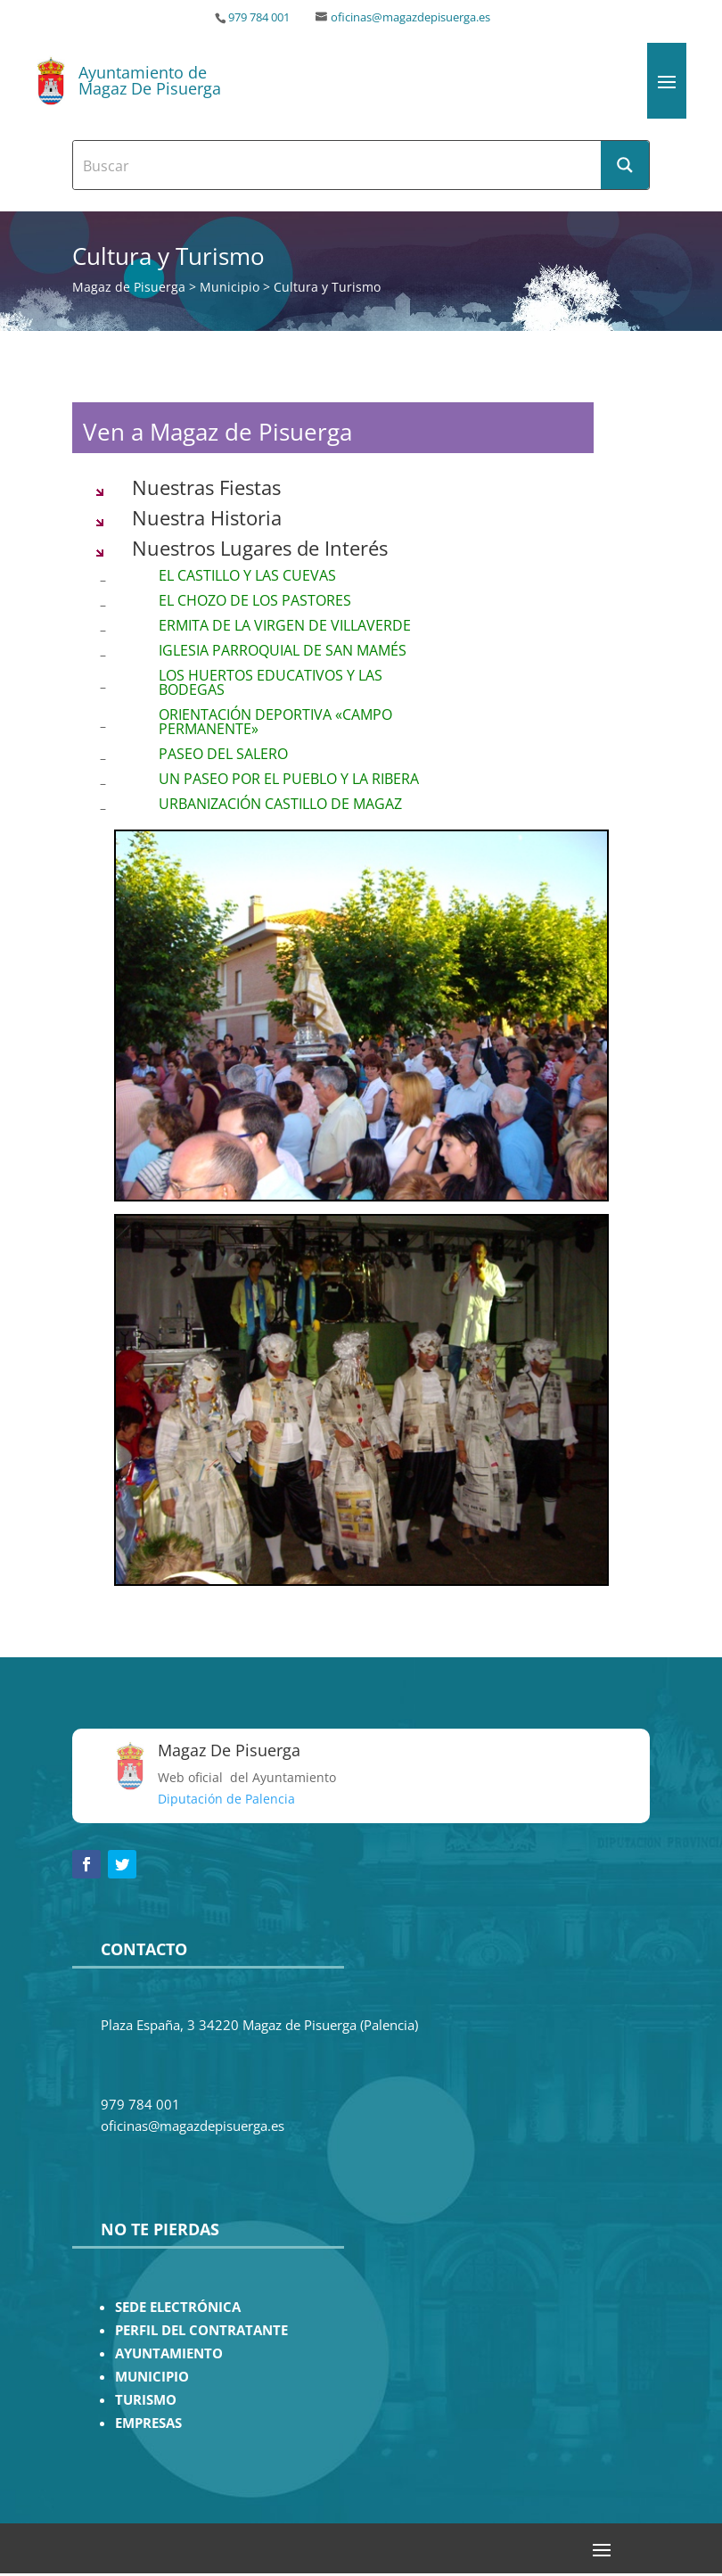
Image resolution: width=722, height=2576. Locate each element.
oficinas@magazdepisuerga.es (410, 17)
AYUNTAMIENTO (169, 2353)
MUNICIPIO (152, 2376)
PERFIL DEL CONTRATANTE (201, 2330)
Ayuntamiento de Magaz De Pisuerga (149, 80)
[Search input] (338, 165)
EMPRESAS (148, 2423)
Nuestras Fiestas (206, 487)
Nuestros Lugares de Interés (260, 547)
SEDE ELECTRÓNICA (178, 2307)
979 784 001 (259, 17)
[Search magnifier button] (625, 165)
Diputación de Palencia (226, 1798)
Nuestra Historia (207, 517)
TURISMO (145, 2399)
